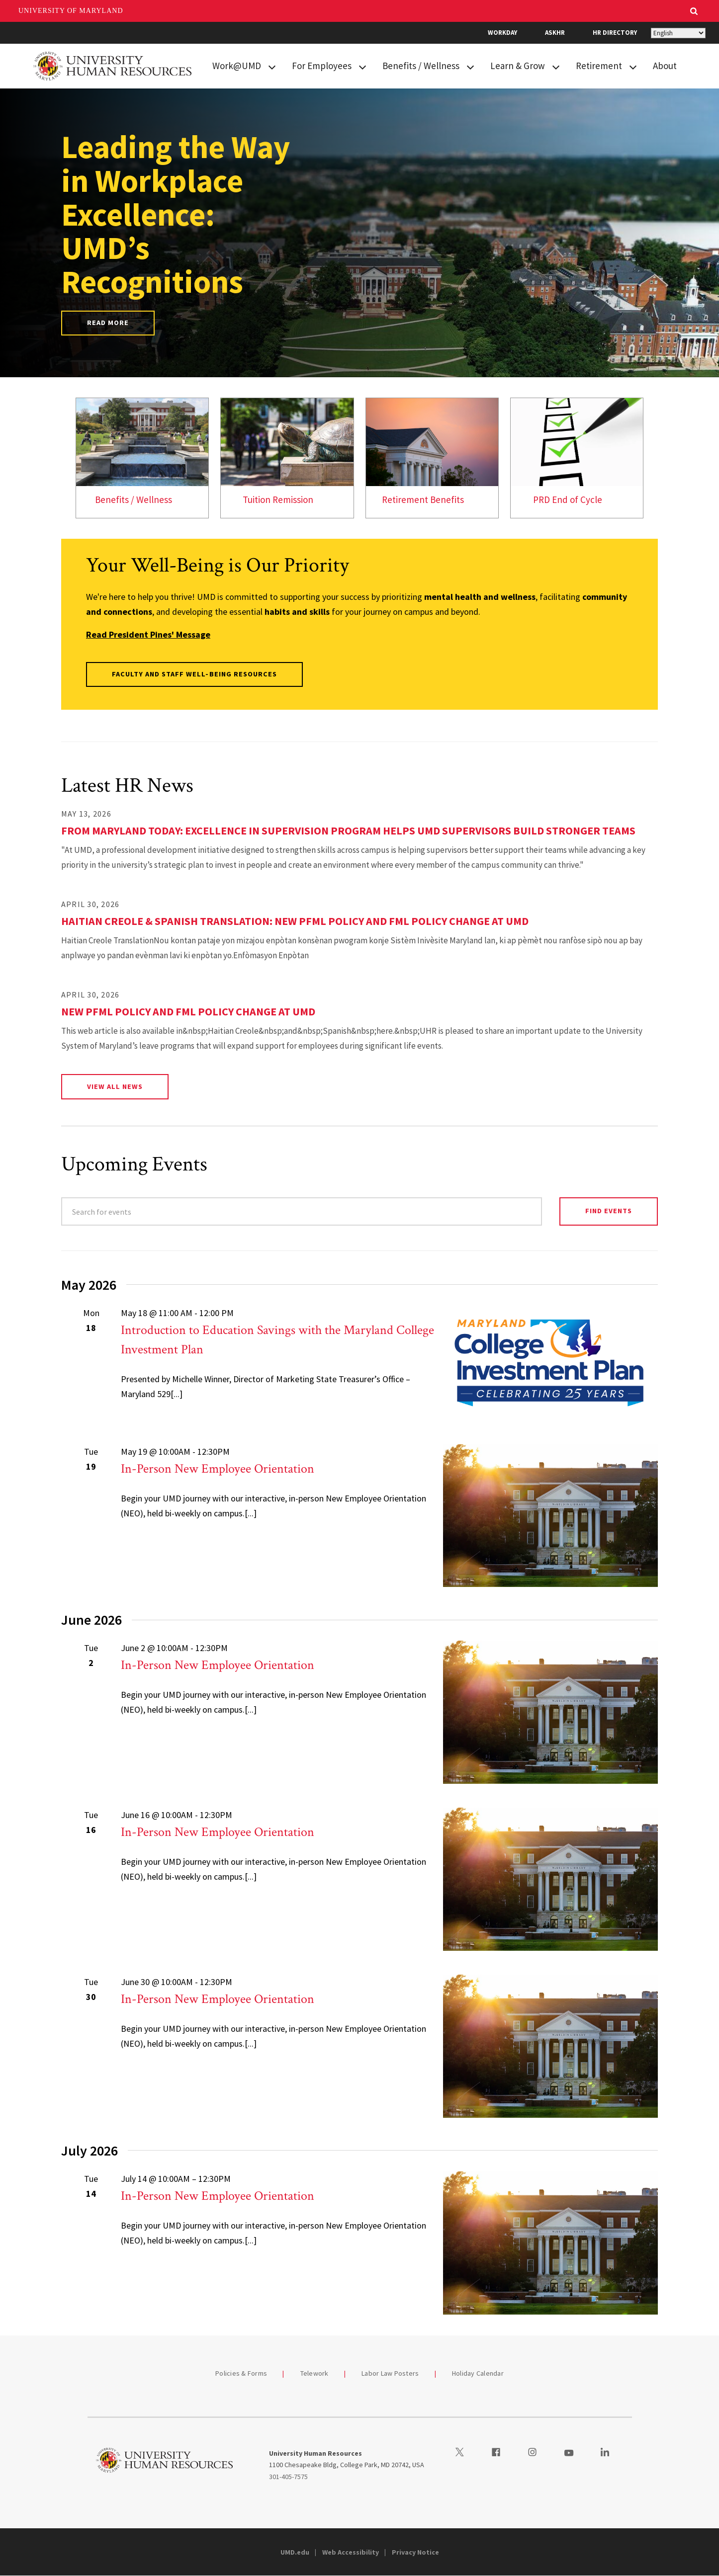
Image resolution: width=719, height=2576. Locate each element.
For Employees (322, 66)
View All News (115, 1086)
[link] (142, 458)
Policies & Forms (241, 2373)
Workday (502, 32)
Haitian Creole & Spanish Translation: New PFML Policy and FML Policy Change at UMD (295, 921)
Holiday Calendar (478, 2373)
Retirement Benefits (423, 499)
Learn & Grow (517, 66)
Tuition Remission (278, 499)
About (665, 66)
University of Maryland (70, 10)
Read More (108, 322)
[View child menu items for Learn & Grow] (556, 66)
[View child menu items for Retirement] (633, 66)
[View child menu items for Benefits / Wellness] (470, 66)
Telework (314, 2373)
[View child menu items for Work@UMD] (272, 66)
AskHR (555, 32)
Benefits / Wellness (420, 66)
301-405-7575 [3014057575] (288, 2476)
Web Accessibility (350, 2552)
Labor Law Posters (390, 2373)
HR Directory (615, 32)
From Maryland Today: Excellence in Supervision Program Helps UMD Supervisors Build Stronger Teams (348, 830)
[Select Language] (678, 33)
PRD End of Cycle (567, 499)
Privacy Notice (415, 2552)
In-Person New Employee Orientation (217, 1468)
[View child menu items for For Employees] (362, 66)
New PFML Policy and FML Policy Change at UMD (188, 1011)
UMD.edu (294, 2552)
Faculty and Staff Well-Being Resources (194, 673)
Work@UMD (236, 66)
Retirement (599, 66)
